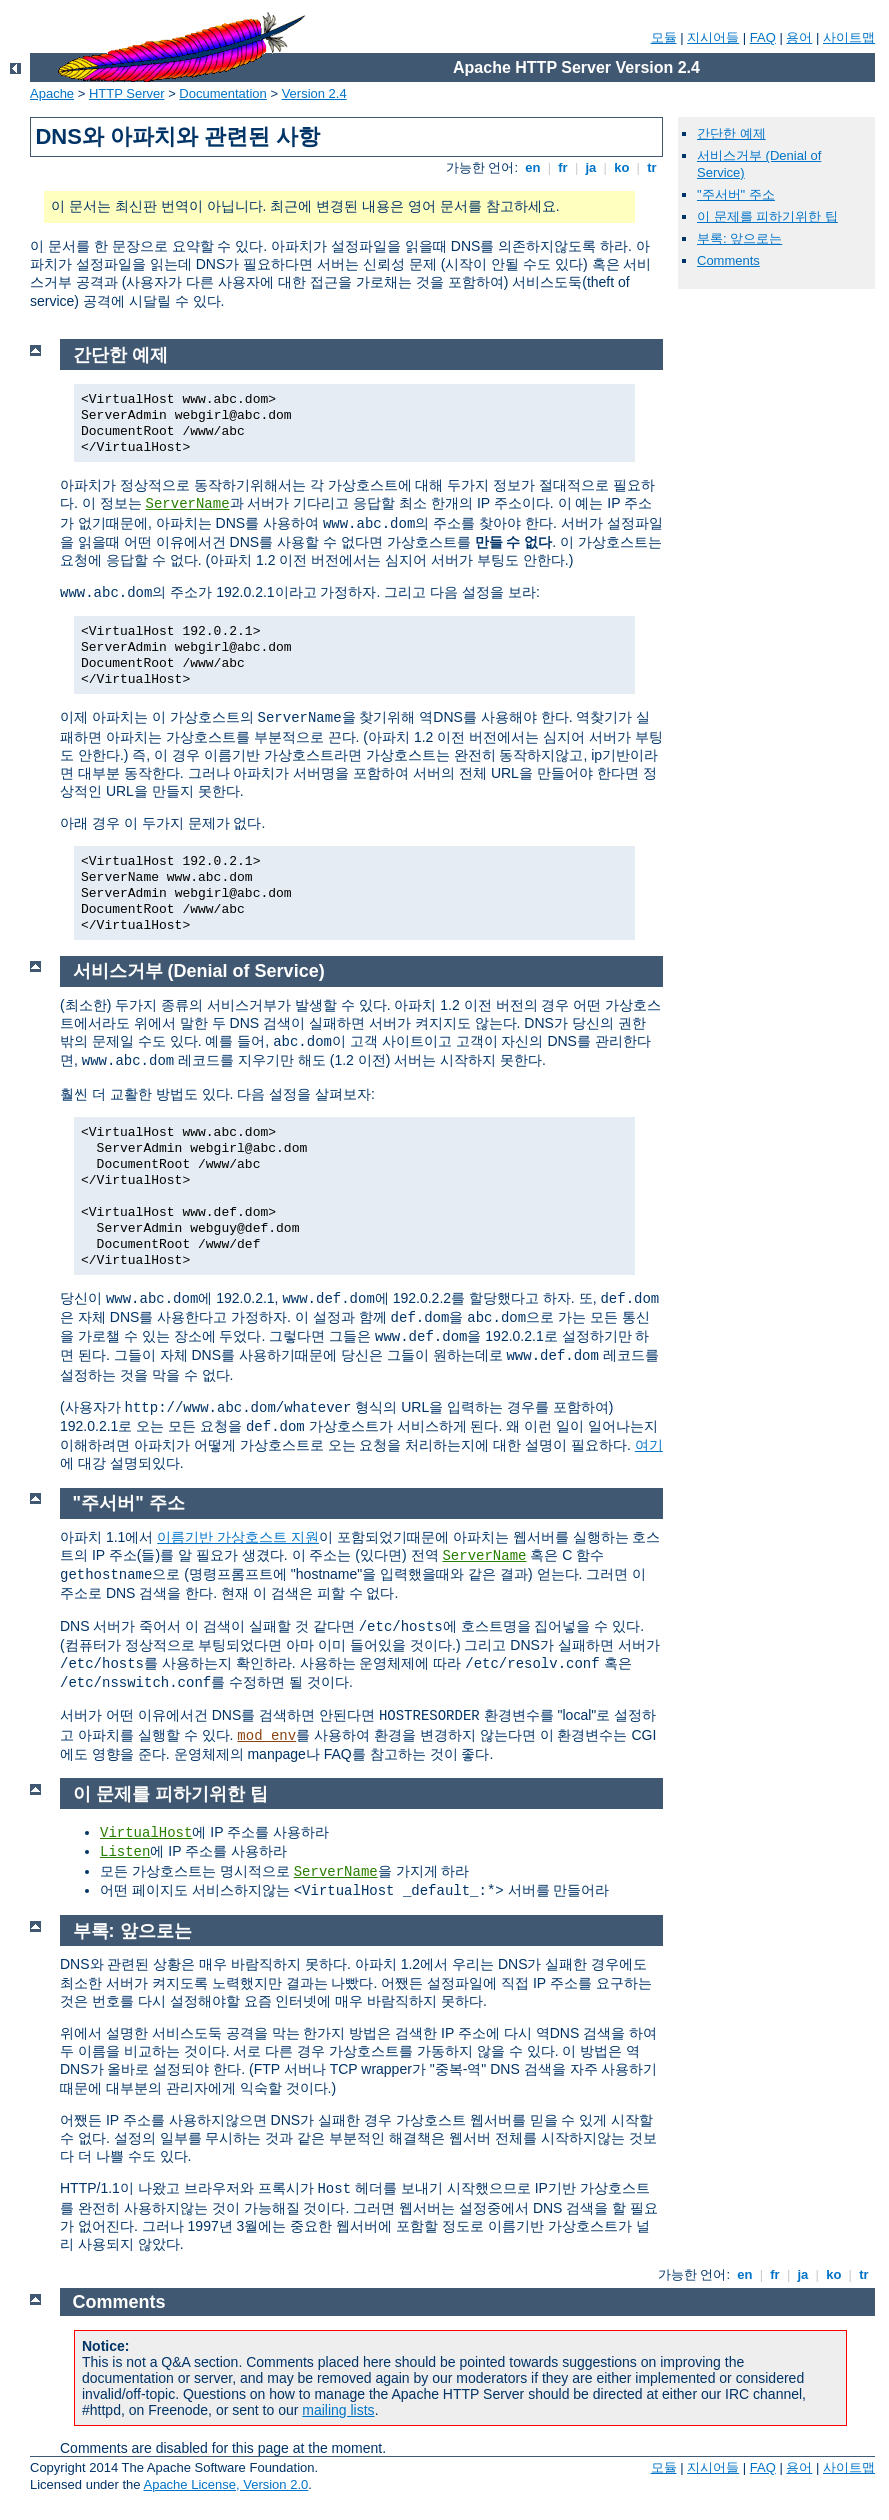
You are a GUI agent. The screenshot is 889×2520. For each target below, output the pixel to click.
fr (563, 167)
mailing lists (338, 2410)
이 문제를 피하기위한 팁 (767, 216)
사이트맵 (849, 37)
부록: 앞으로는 (739, 238)
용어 (799, 37)
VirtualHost (146, 1833)
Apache (52, 93)
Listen (125, 1852)
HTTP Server (127, 93)
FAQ (763, 37)
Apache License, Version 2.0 (225, 2484)
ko (622, 167)
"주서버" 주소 (736, 194)
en (533, 167)
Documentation (222, 93)
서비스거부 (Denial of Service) (199, 971)
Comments (728, 260)
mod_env (266, 1736)
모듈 (664, 37)
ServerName (188, 504)
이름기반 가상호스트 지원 (238, 1537)
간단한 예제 (731, 133)
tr (652, 167)
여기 (649, 1445)
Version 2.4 (314, 93)
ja (591, 167)
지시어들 (713, 37)
